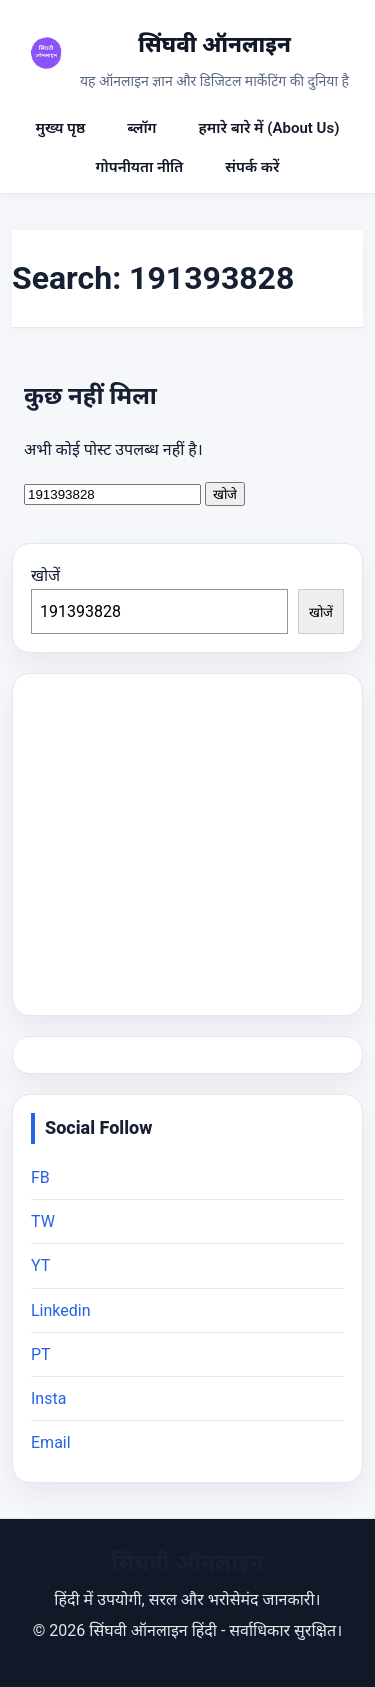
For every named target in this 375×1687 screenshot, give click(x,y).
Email (51, 1442)
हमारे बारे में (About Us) (269, 128)
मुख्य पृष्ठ (61, 128)
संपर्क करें (252, 167)
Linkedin (61, 1310)
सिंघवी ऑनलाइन (214, 44)
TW (43, 1221)
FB (40, 1177)
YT (40, 1265)
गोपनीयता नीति (140, 167)
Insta (48, 1398)
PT (41, 1354)
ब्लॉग (141, 128)
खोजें (45, 575)
